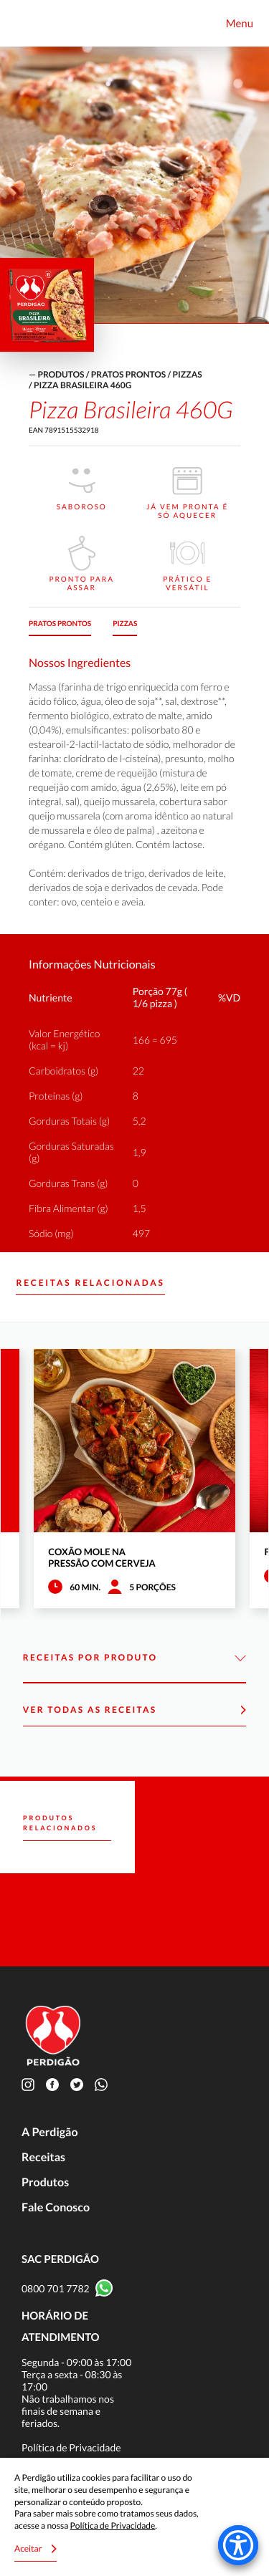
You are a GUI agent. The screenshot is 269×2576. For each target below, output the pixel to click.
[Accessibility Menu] (238, 2545)
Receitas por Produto (134, 1658)
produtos (60, 374)
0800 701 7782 (56, 2288)
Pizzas (187, 374)
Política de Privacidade (71, 2447)
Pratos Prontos (128, 374)
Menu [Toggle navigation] (239, 23)
